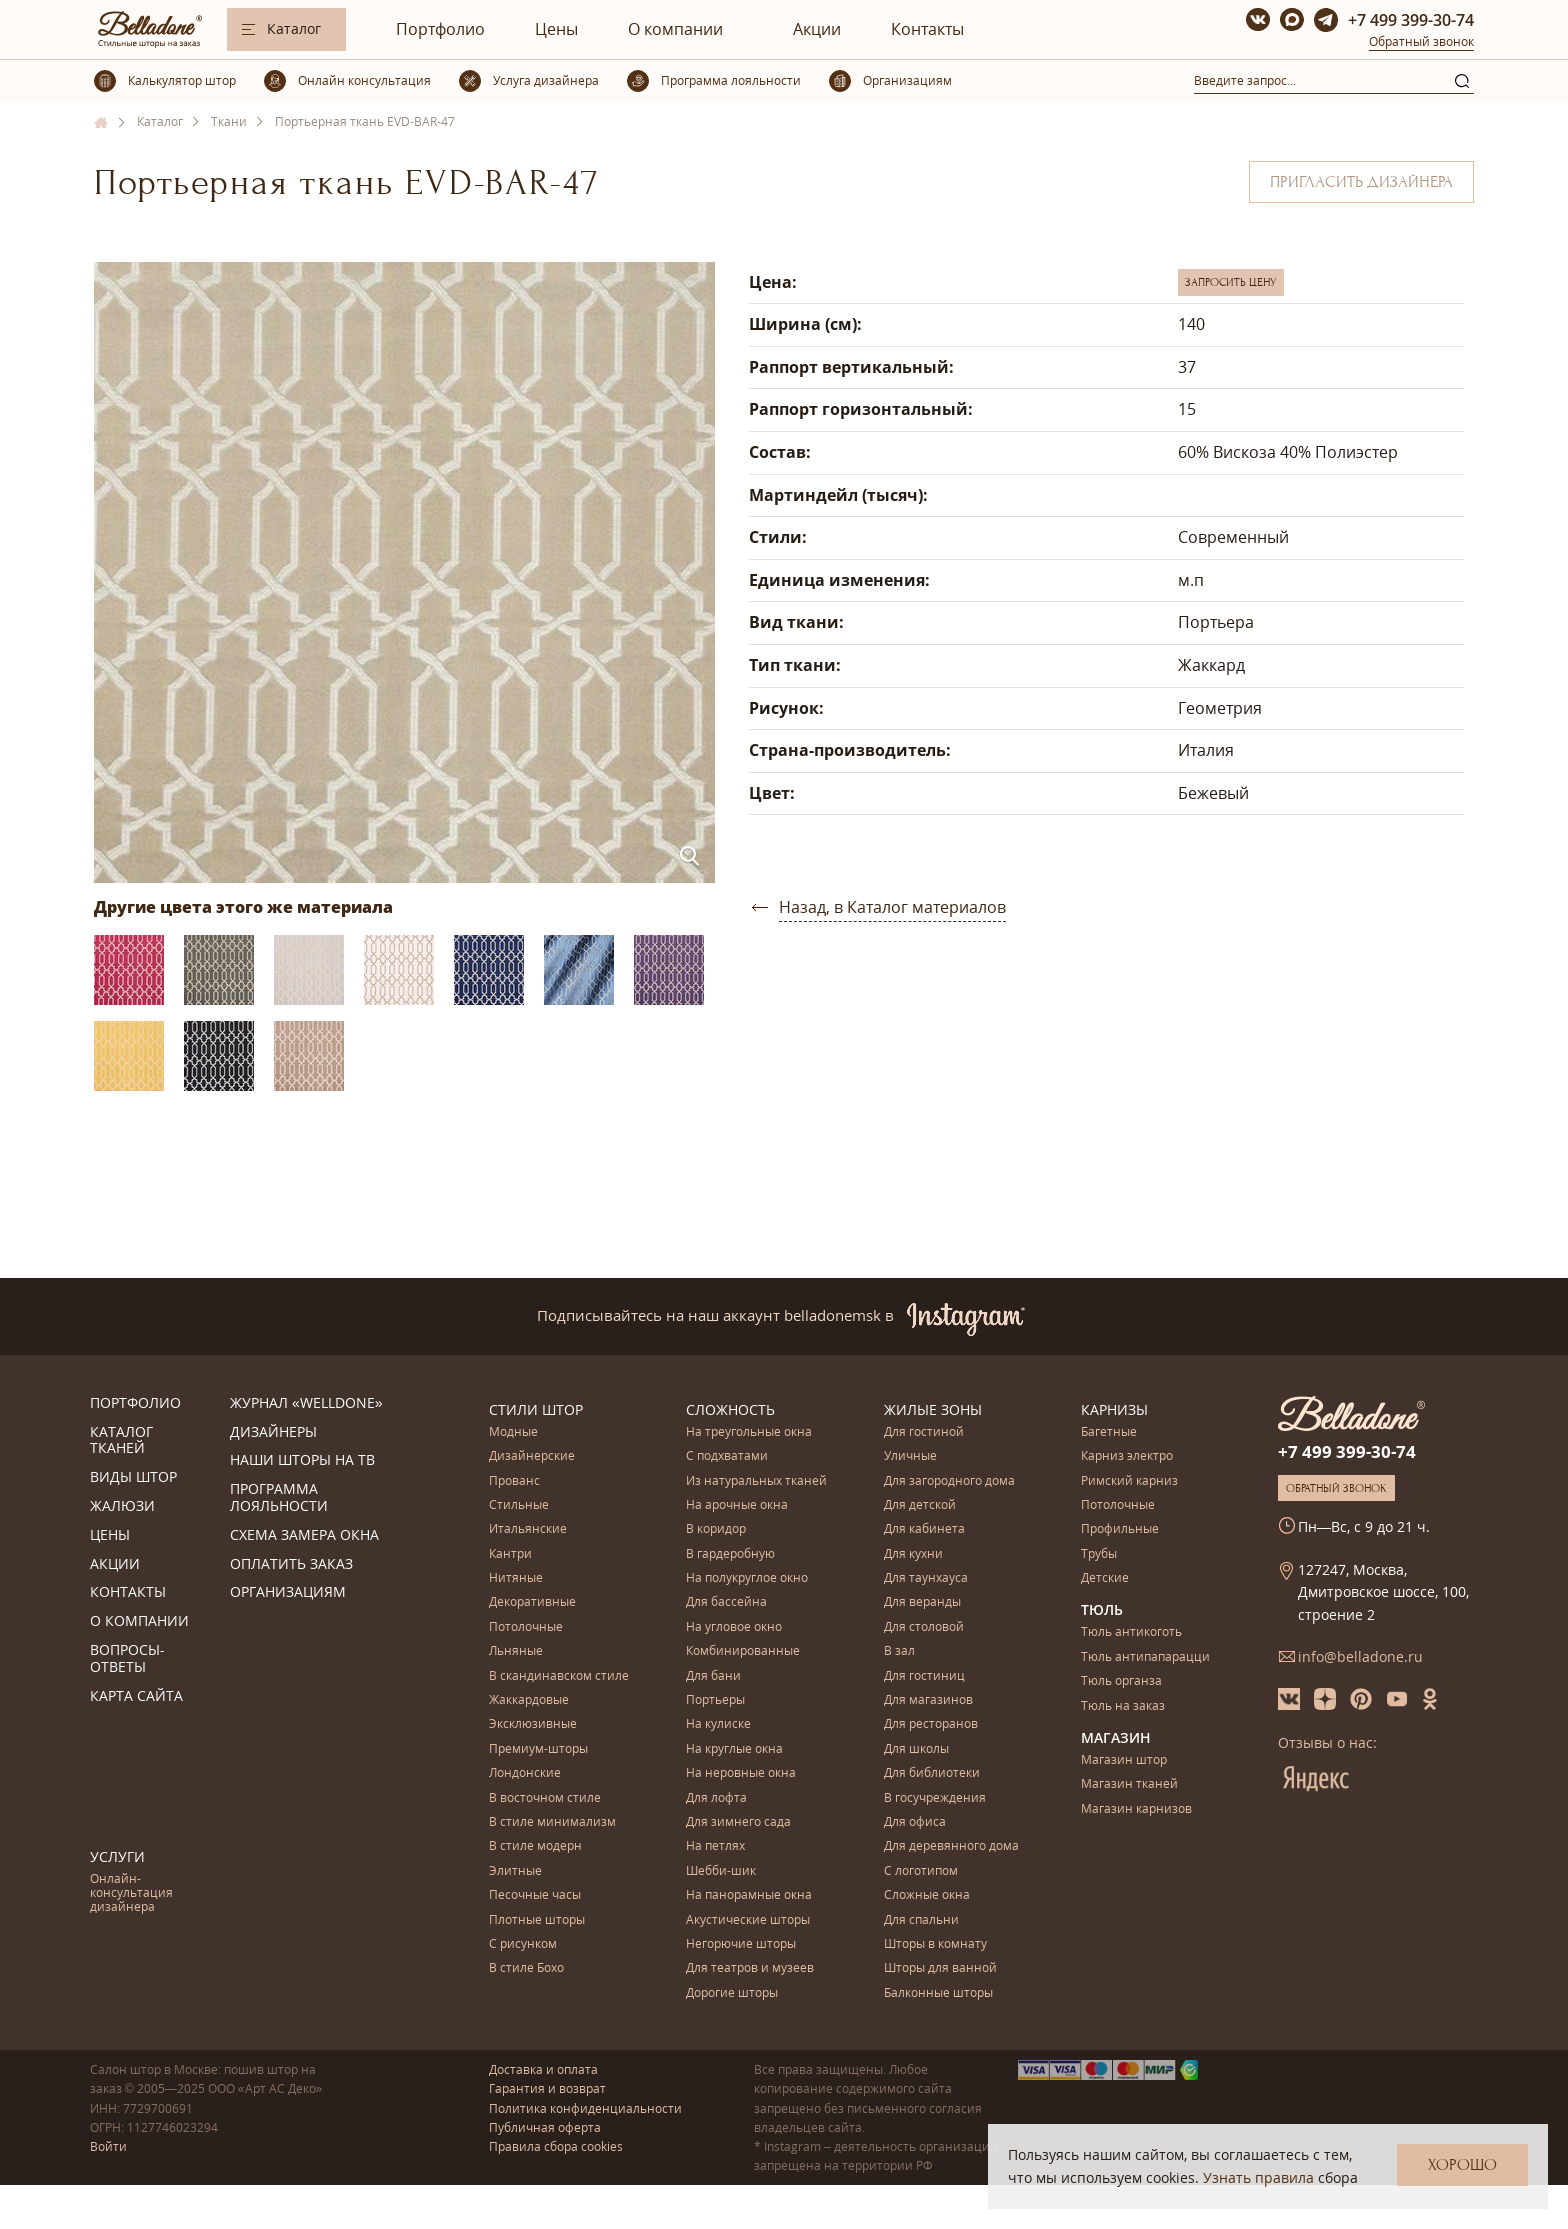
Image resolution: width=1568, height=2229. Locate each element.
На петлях (715, 1846)
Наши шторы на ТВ (302, 1460)
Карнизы (1114, 1409)
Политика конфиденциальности (585, 2108)
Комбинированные (743, 1651)
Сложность (730, 1409)
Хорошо (1462, 2165)
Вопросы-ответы (127, 1659)
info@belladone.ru (1360, 1656)
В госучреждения (935, 1798)
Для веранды (922, 1602)
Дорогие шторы (732, 1993)
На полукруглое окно (747, 1578)
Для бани (713, 1676)
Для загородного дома (949, 1481)
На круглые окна (734, 1749)
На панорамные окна (749, 1895)
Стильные (519, 1505)
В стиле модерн (535, 1846)
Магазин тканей (1129, 1784)
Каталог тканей (121, 1441)
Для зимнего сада (738, 1822)
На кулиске (718, 1724)
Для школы (916, 1749)
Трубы (1099, 1554)
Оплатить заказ (291, 1564)
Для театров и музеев (750, 1968)
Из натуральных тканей (756, 1481)
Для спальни (921, 1920)
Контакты (927, 29)
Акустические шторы (748, 1920)
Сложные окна (927, 1895)
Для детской (920, 1505)
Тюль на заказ (1123, 1706)
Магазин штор (1124, 1760)
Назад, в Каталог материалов (892, 907)
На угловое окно (734, 1627)
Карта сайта (136, 1696)
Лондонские (525, 1773)
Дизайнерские (532, 1456)
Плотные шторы (537, 1920)
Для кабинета (924, 1529)
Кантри (510, 1554)
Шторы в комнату (935, 1944)
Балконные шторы (938, 1993)
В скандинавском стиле (559, 1676)
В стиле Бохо (526, 1968)
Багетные (1109, 1432)
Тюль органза (1121, 1681)
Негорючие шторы (741, 1944)
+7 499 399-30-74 (1411, 20)
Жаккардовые (529, 1700)
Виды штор (133, 1477)
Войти (108, 2146)
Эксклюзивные (533, 1724)
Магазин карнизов (1136, 1809)
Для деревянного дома (951, 1846)
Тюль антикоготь (1131, 1632)
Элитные (515, 1871)
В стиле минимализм (552, 1822)
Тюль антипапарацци (1145, 1657)
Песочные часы (535, 1895)
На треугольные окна (749, 1432)
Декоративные (532, 1602)
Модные (513, 1432)
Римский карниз (1129, 1481)
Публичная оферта (545, 2127)
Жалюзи (122, 1506)
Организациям (288, 1592)
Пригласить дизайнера (1361, 182)
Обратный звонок (1421, 41)
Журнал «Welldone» (306, 1403)
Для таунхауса (926, 1578)
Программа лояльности (279, 1498)
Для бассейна (726, 1602)
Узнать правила (1258, 2177)
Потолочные (526, 1627)
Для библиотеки (932, 1773)
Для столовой (924, 1627)
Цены (556, 29)
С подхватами (727, 1456)
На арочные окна (737, 1505)
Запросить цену (1231, 282)
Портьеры (715, 1700)
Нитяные (516, 1578)
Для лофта (716, 1798)
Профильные (1120, 1529)
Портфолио (440, 29)
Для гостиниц (924, 1676)
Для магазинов (928, 1700)
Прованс (514, 1481)
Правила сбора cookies (556, 2146)
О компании (675, 29)
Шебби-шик (721, 1871)
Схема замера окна (304, 1535)
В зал (899, 1651)
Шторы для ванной (940, 1968)
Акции (817, 29)
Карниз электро (1127, 1456)
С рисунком (523, 1944)
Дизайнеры (273, 1432)
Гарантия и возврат (547, 2088)
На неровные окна (741, 1773)
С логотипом (921, 1871)
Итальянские (528, 1529)
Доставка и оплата (543, 2069)
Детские (1105, 1578)
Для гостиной (924, 1432)
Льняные (516, 1651)
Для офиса (915, 1822)
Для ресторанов (931, 1724)
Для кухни (913, 1554)
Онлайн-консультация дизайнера (131, 1894)
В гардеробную (730, 1554)
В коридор (716, 1529)
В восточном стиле (545, 1798)
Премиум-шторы (538, 1749)
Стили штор (536, 1409)
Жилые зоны (933, 1409)
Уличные (910, 1456)
